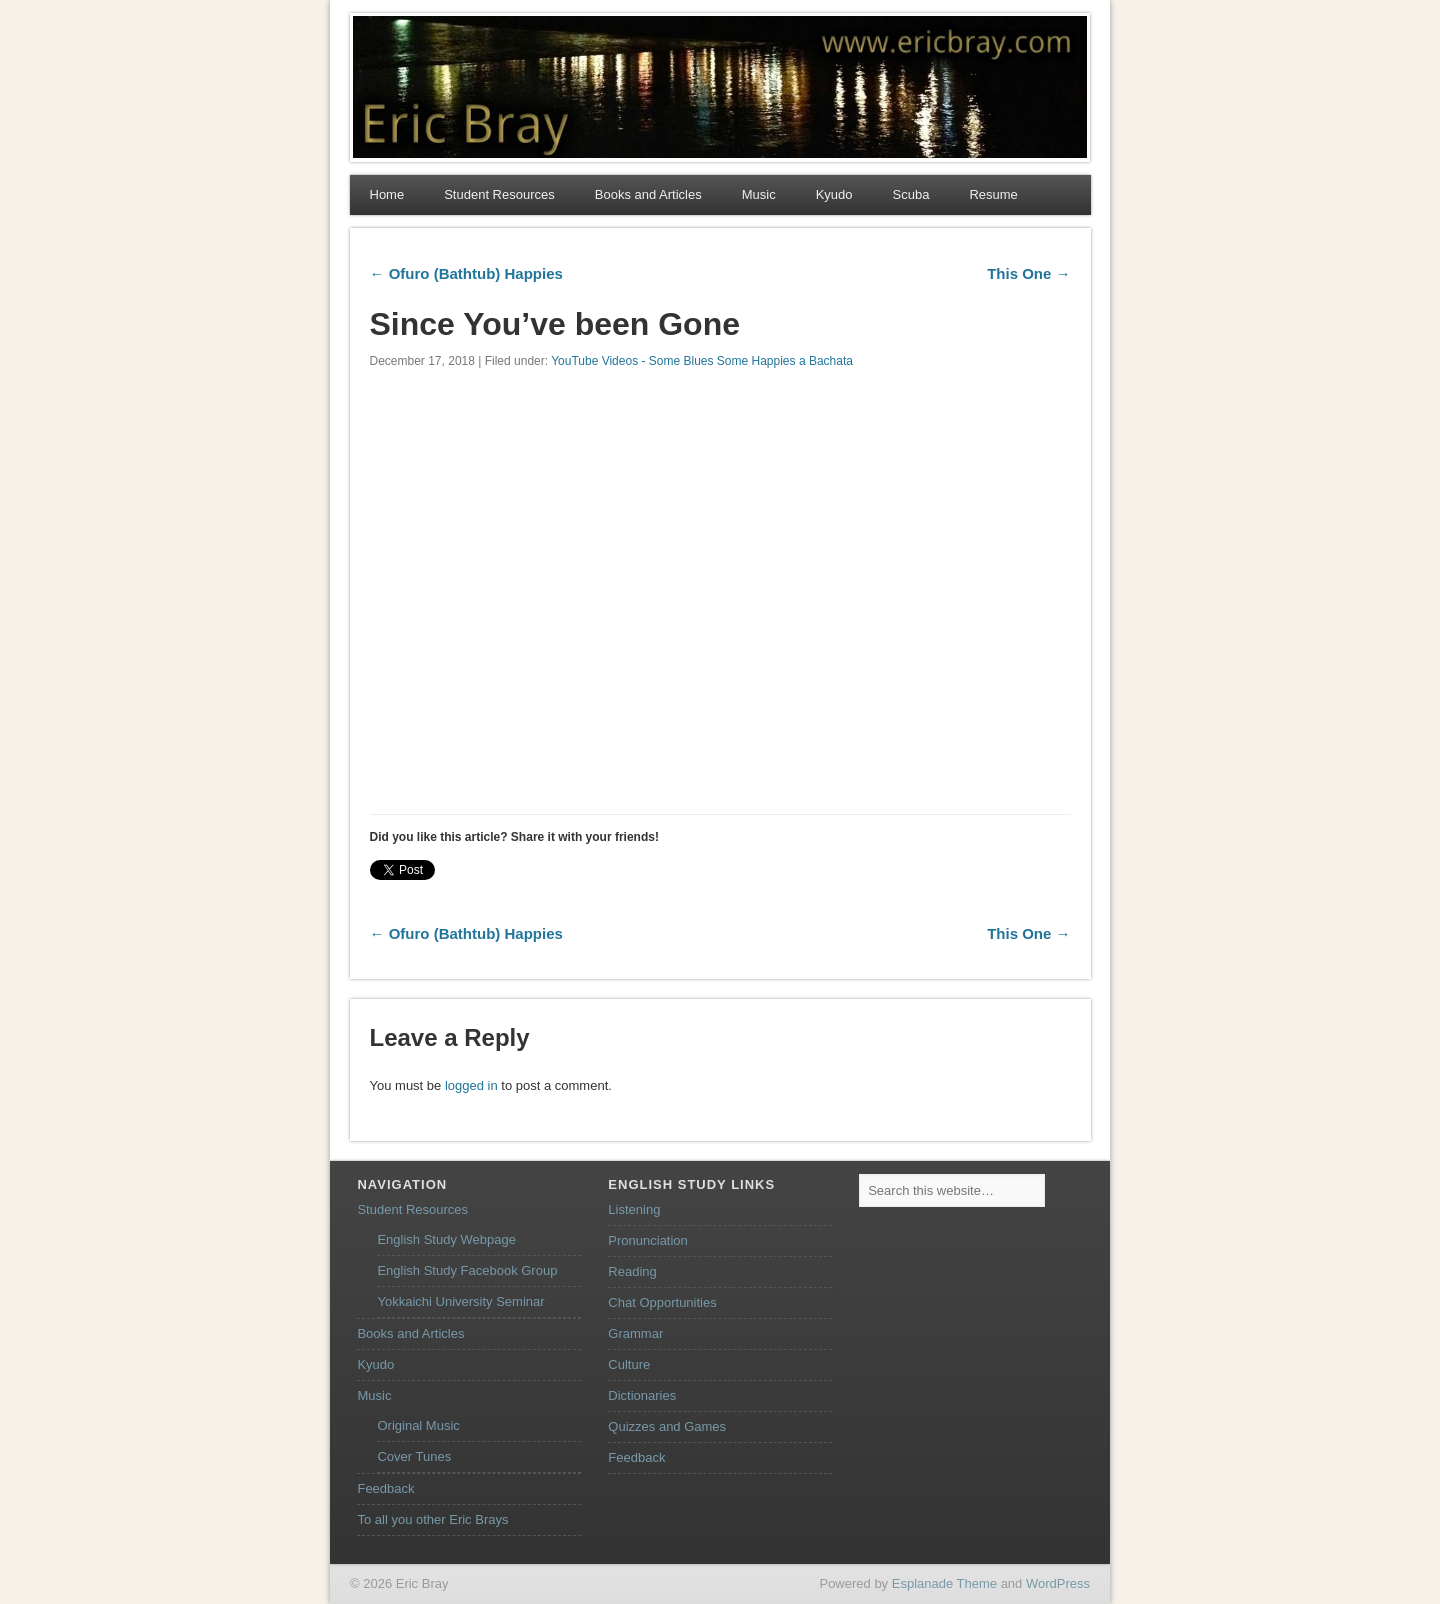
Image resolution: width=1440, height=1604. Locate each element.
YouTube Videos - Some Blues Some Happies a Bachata (702, 361)
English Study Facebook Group (467, 1270)
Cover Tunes (414, 1456)
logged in (471, 1085)
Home (387, 194)
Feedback (385, 1488)
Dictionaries (642, 1395)
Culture (629, 1364)
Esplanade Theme (944, 1583)
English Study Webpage (446, 1239)
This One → (1028, 273)
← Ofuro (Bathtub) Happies (466, 273)
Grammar (635, 1333)
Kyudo (834, 194)
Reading (632, 1271)
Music (759, 194)
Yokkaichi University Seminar (460, 1301)
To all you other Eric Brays (432, 1519)
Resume (993, 194)
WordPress (1058, 1583)
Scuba (911, 194)
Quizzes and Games (667, 1426)
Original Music (418, 1425)
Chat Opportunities (662, 1302)
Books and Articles (648, 194)
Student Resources (499, 194)
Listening (634, 1209)
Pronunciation (648, 1240)
